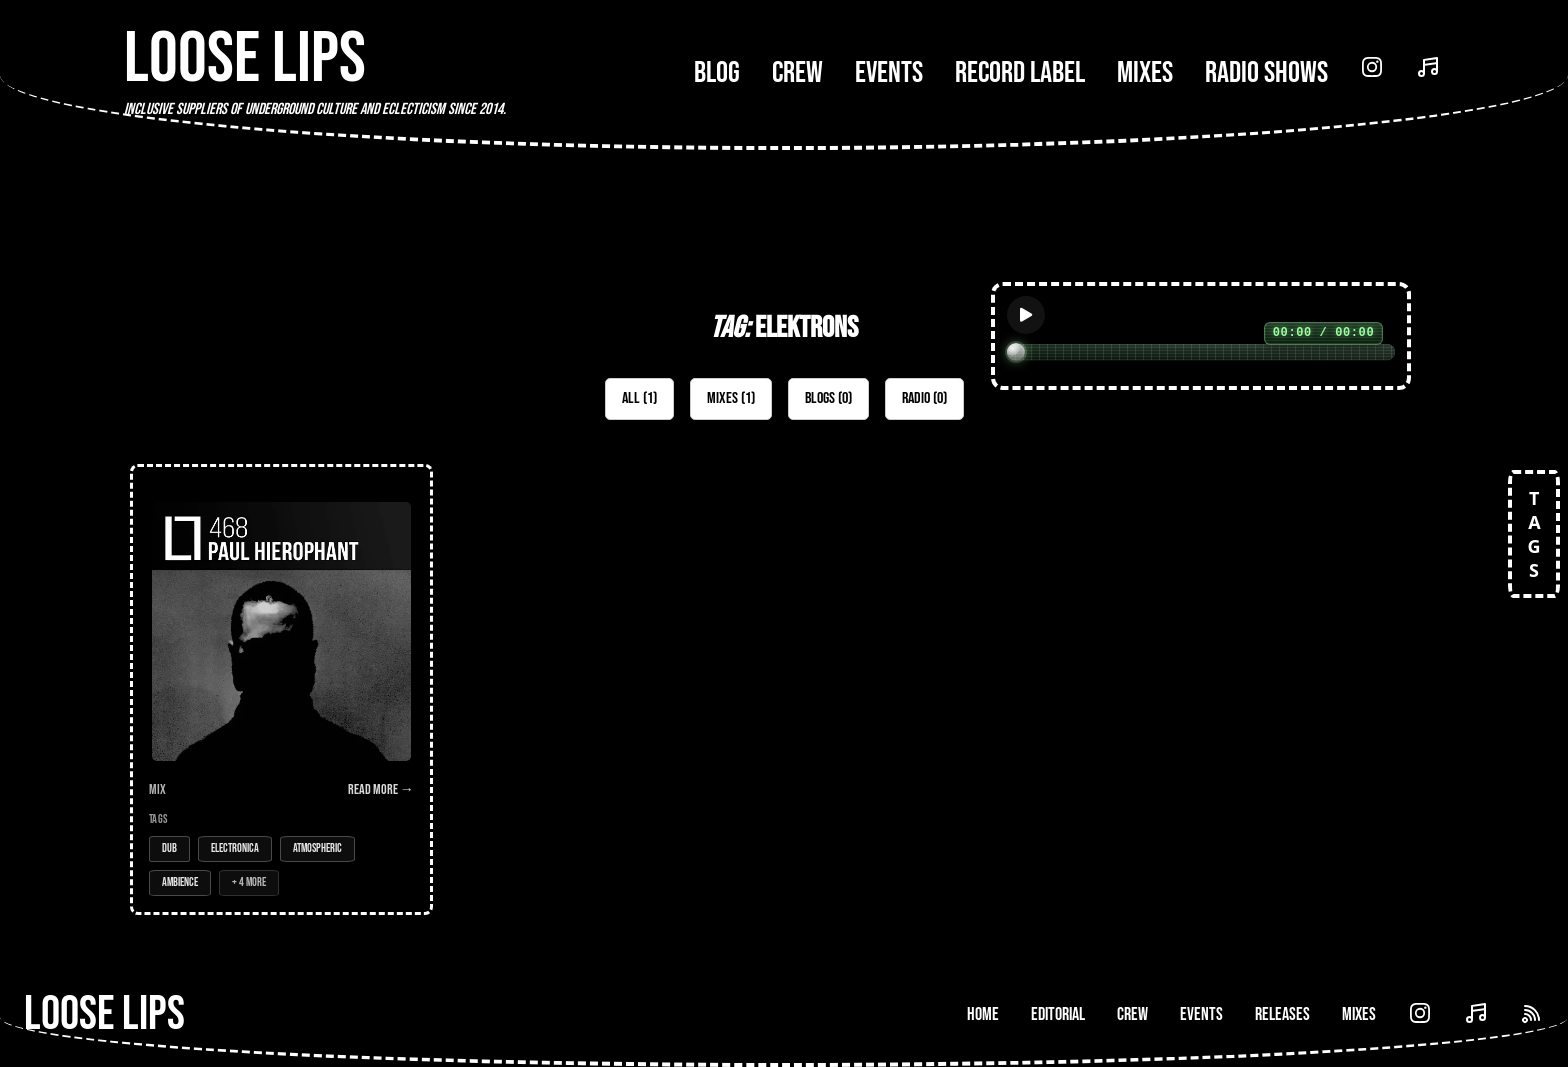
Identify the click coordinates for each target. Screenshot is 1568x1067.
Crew (797, 73)
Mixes (1145, 73)
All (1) (639, 398)
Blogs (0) (828, 398)
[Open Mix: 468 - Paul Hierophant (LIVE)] (281, 689)
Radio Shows (1266, 73)
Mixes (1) (731, 398)
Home (983, 1014)
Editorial (1058, 1014)
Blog (717, 73)
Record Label (1020, 73)
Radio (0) (924, 398)
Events (889, 73)
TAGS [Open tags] (1534, 534)
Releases (1282, 1014)
